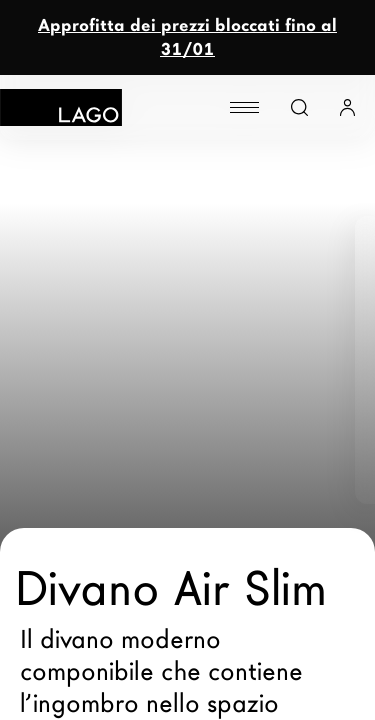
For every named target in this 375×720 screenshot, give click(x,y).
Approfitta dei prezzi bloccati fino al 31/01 (187, 37)
